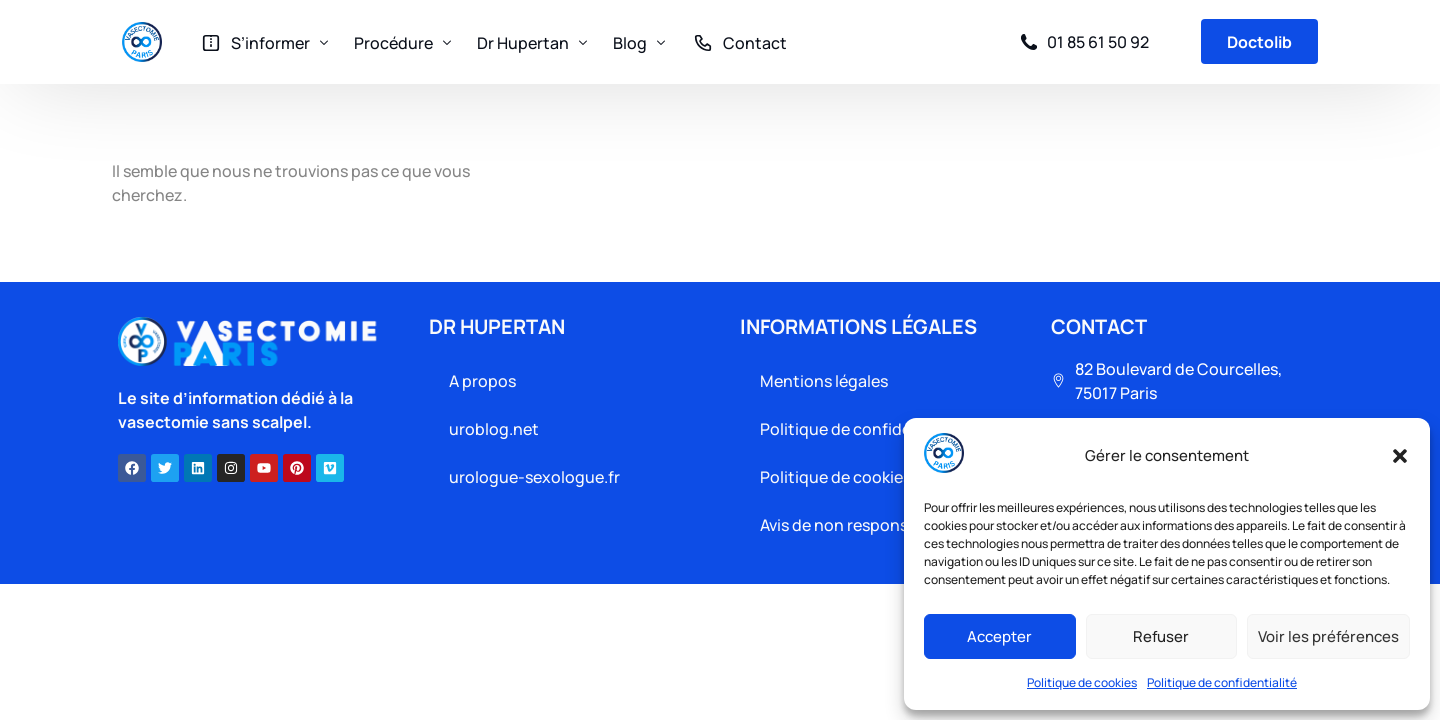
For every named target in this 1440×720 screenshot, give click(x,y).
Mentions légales (824, 381)
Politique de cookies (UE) (854, 477)
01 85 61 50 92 (1098, 42)
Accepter (999, 636)
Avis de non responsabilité (857, 525)
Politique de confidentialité (1222, 682)
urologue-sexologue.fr (534, 477)
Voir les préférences (1328, 636)
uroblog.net (494, 429)
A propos (482, 381)
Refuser (1161, 636)
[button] (1400, 456)
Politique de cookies (1082, 682)
